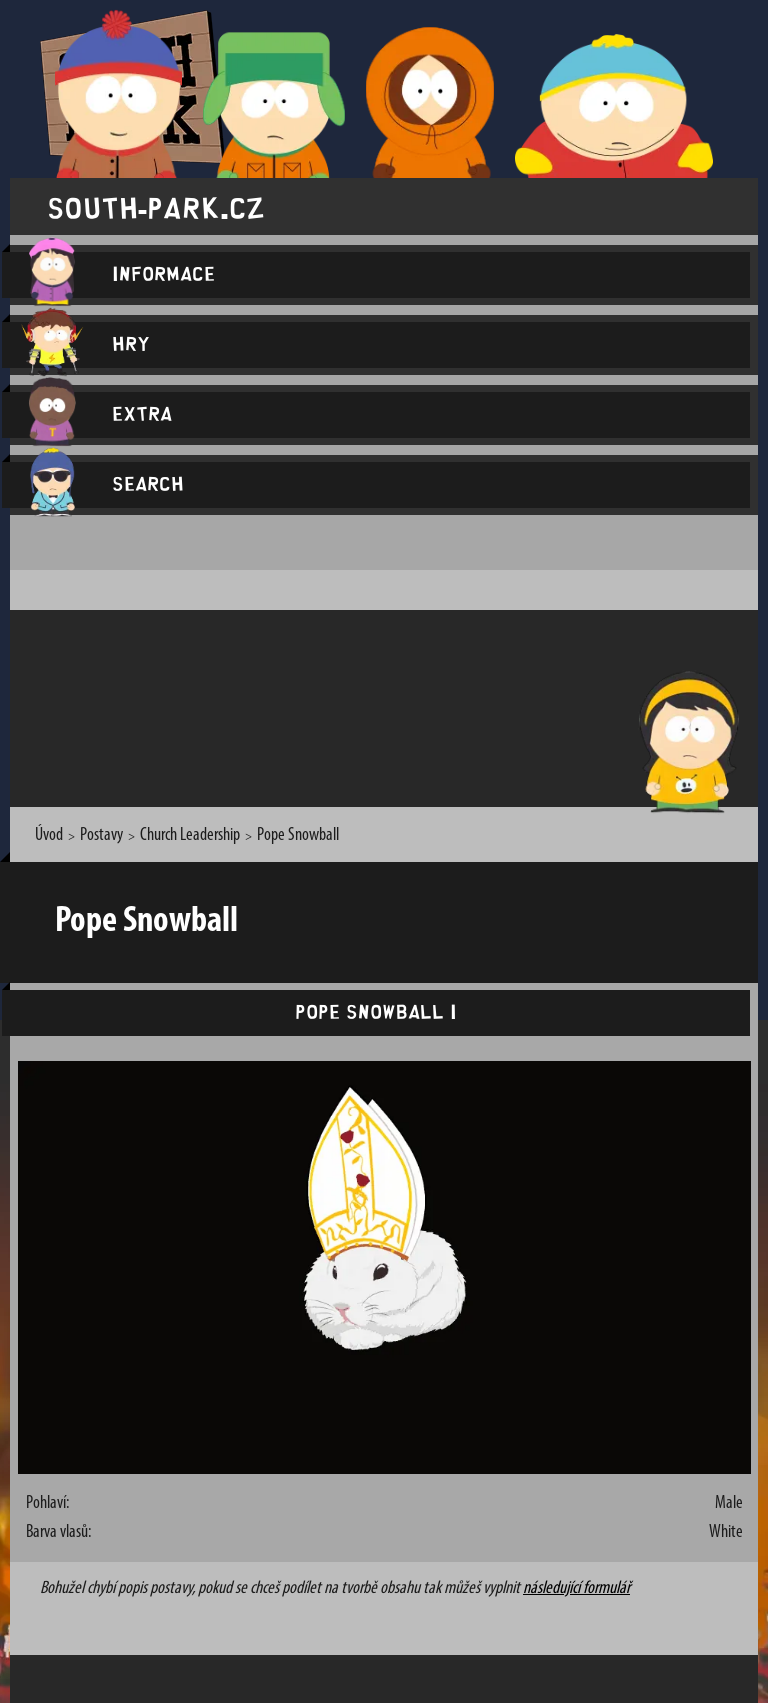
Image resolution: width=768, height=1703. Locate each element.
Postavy (101, 835)
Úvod (49, 835)
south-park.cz (156, 206)
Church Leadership (190, 835)
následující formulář (576, 1588)
